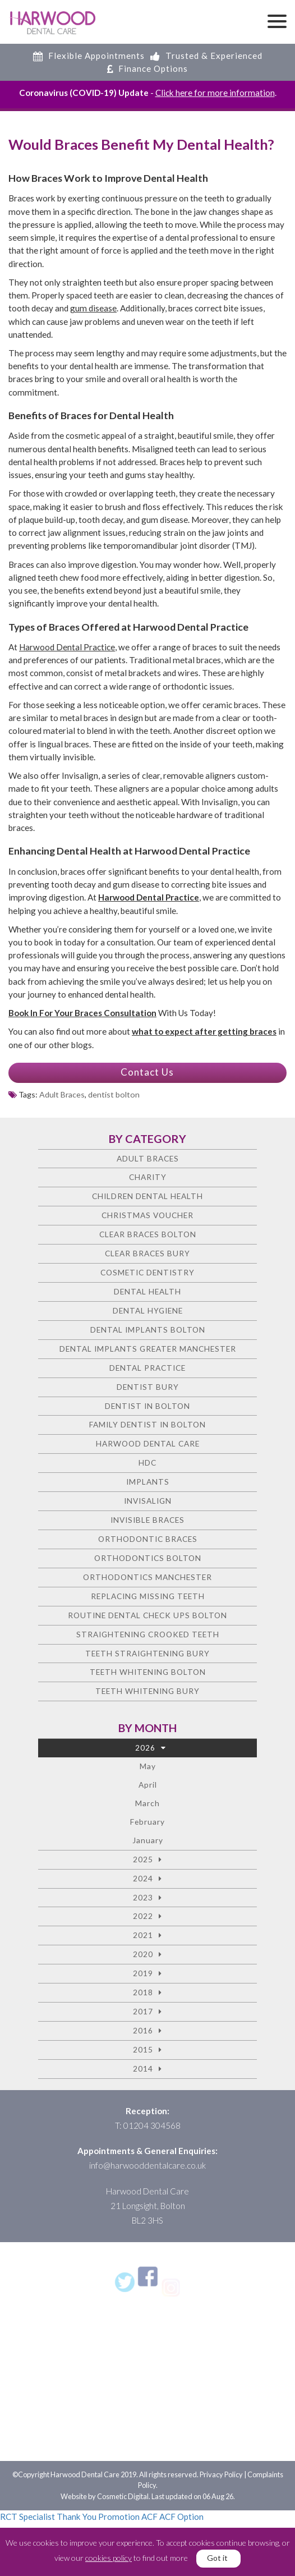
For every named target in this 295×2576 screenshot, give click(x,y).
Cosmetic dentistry (147, 1272)
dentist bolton (114, 1094)
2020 (143, 1954)
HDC (147, 1462)
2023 (143, 1897)
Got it (217, 2558)
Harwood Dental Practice (67, 647)
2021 (143, 1935)
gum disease (93, 308)
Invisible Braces (147, 1520)
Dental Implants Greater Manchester (147, 1348)
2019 (143, 1973)
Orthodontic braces (147, 1539)
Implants (147, 1481)
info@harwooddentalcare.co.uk (147, 2165)
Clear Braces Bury (147, 1253)
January (147, 1840)
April (148, 1784)
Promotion (119, 2516)
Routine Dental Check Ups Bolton (147, 1615)
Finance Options (147, 68)
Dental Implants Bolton (147, 1329)
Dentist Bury (148, 1387)
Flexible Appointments (89, 55)
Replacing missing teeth (148, 1596)
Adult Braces (62, 1094)
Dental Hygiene (148, 1310)
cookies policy (108, 2558)
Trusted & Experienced (206, 55)
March (147, 1803)
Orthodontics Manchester (147, 1577)
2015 (143, 2049)
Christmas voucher (147, 1215)
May (148, 1766)
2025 (143, 1859)
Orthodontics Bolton (147, 1558)
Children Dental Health (147, 1196)
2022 (143, 1916)
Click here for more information (215, 93)
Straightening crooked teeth (147, 1634)
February (147, 1821)
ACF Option (181, 2516)
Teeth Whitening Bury (147, 1691)
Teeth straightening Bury (147, 1653)
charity (148, 1177)
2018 (143, 1992)
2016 (143, 2030)
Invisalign (148, 1500)
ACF (149, 2516)
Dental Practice (147, 1367)
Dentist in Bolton (147, 1406)
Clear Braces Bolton (147, 1234)
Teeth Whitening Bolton (148, 1672)
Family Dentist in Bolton (147, 1424)
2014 (143, 2068)
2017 (143, 2011)
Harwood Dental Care (148, 1443)
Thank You (76, 2516)
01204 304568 (152, 2125)
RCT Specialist (27, 2516)
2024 (143, 1878)
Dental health (147, 1291)
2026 (145, 1747)
